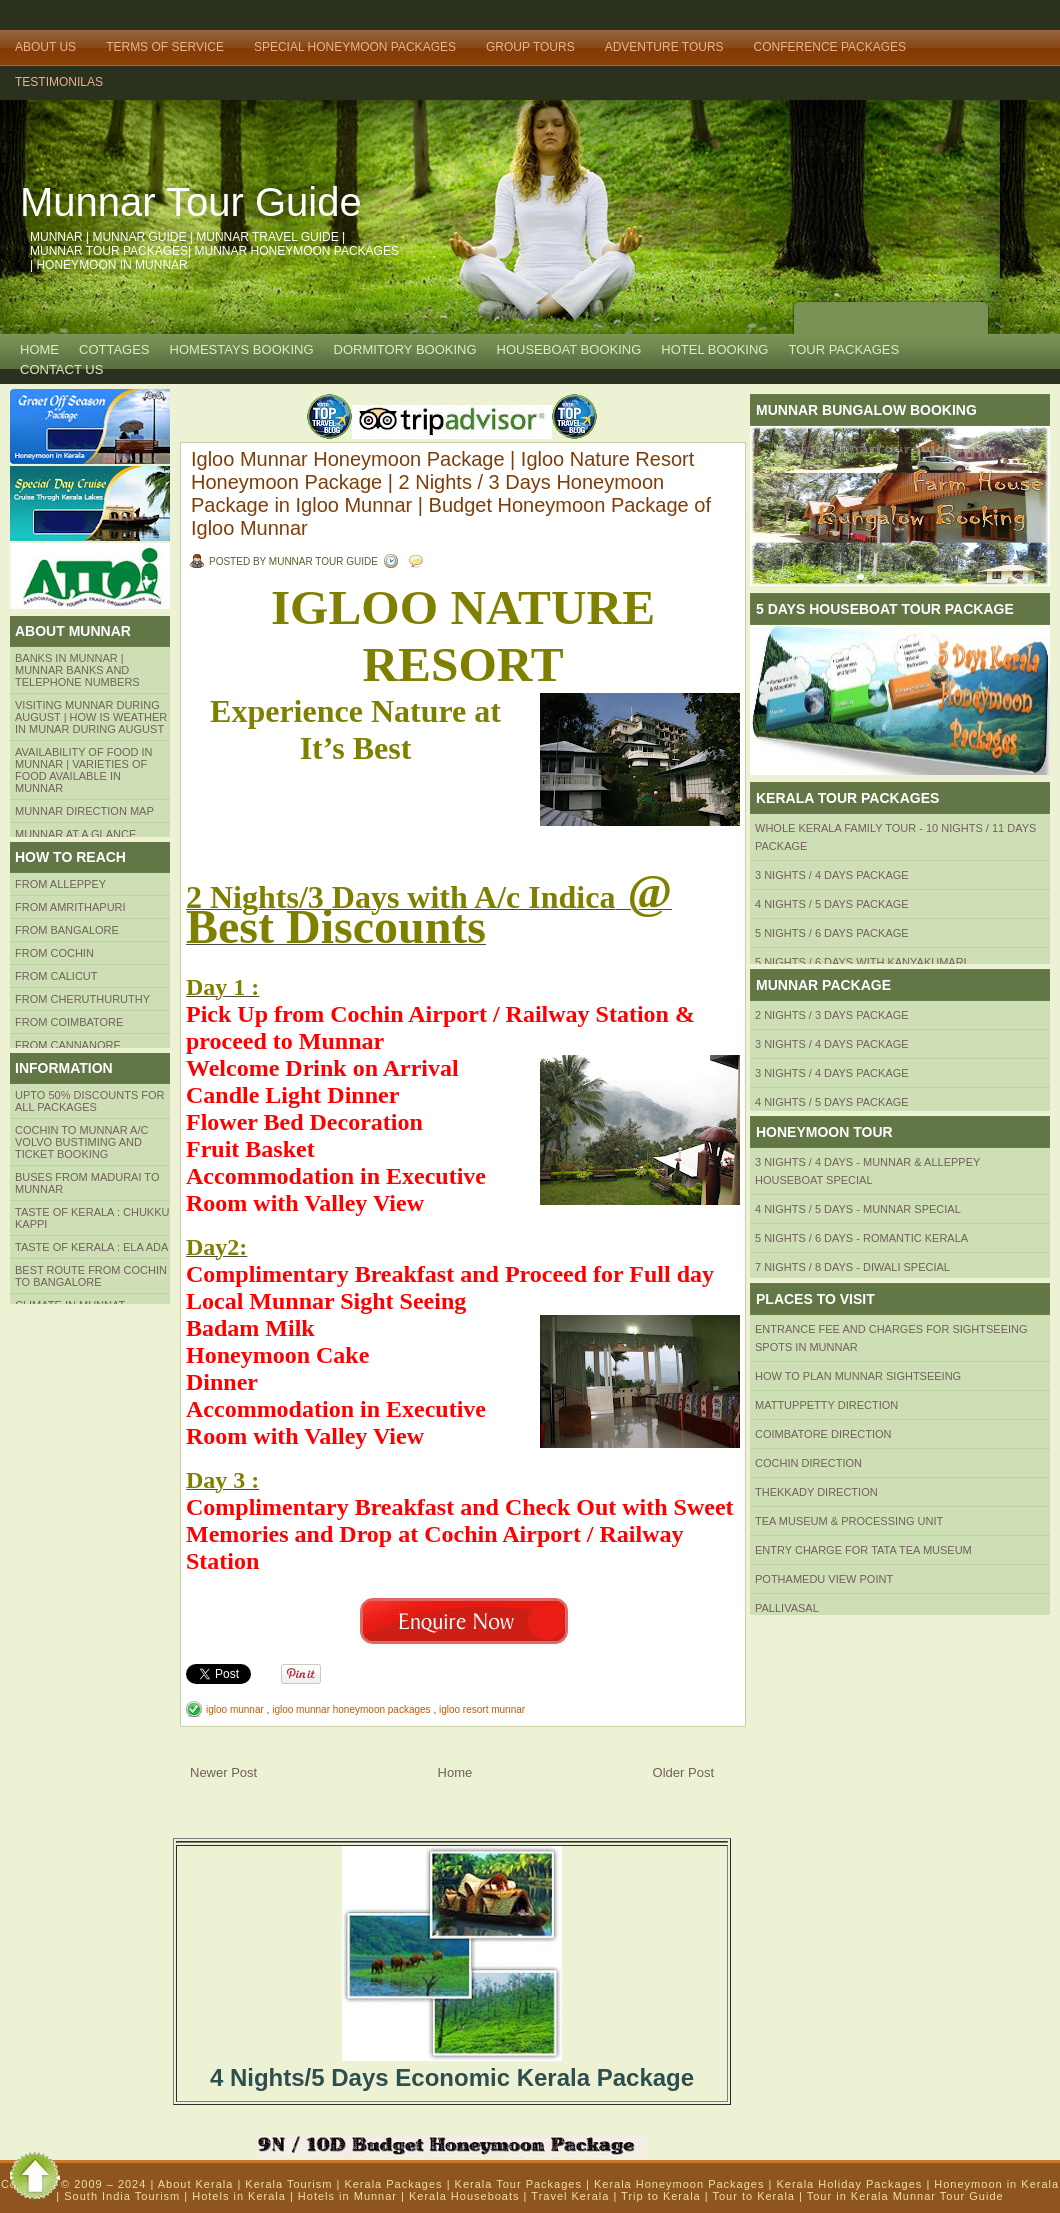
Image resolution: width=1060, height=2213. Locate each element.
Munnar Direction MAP (84, 811)
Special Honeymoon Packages (355, 47)
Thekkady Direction (816, 1492)
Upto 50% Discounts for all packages (90, 1101)
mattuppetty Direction (826, 1405)
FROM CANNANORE (68, 1045)
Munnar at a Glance (75, 834)
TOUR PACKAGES (843, 349)
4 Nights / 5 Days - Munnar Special (858, 1209)
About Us (45, 47)
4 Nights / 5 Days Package (832, 904)
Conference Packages (830, 47)
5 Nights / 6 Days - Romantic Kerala (861, 1238)
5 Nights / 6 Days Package (832, 933)
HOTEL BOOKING (714, 349)
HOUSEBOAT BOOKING (569, 349)
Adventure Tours (664, 47)
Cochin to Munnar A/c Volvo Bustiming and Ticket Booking (81, 1142)
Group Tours (530, 47)
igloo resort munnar (482, 1709)
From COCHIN (54, 953)
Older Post (683, 1772)
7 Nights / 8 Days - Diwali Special (852, 1267)
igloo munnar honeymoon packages (352, 1709)
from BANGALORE (67, 930)
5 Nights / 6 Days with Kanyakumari (861, 962)
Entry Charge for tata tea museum (863, 1550)
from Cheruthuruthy (82, 999)
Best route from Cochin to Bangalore (91, 1276)
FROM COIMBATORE (69, 1022)
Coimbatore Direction (823, 1434)
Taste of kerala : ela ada (91, 1247)
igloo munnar (236, 1709)
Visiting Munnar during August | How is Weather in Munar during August (91, 717)
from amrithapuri (70, 907)
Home (39, 349)
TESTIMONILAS (59, 82)
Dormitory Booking (405, 349)
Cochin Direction (808, 1463)
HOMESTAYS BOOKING (242, 349)
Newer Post (223, 1772)
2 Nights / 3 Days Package (832, 1015)
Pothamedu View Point (824, 1579)
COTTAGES (114, 349)
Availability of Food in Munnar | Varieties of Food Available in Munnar (84, 770)
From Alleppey (60, 884)
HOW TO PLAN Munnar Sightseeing (858, 1376)
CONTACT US (61, 369)
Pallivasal (787, 1608)
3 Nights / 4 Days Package (832, 875)
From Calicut (56, 976)
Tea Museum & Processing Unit (849, 1521)
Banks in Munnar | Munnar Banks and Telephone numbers (77, 670)
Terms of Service (165, 47)
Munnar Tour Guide (191, 202)
